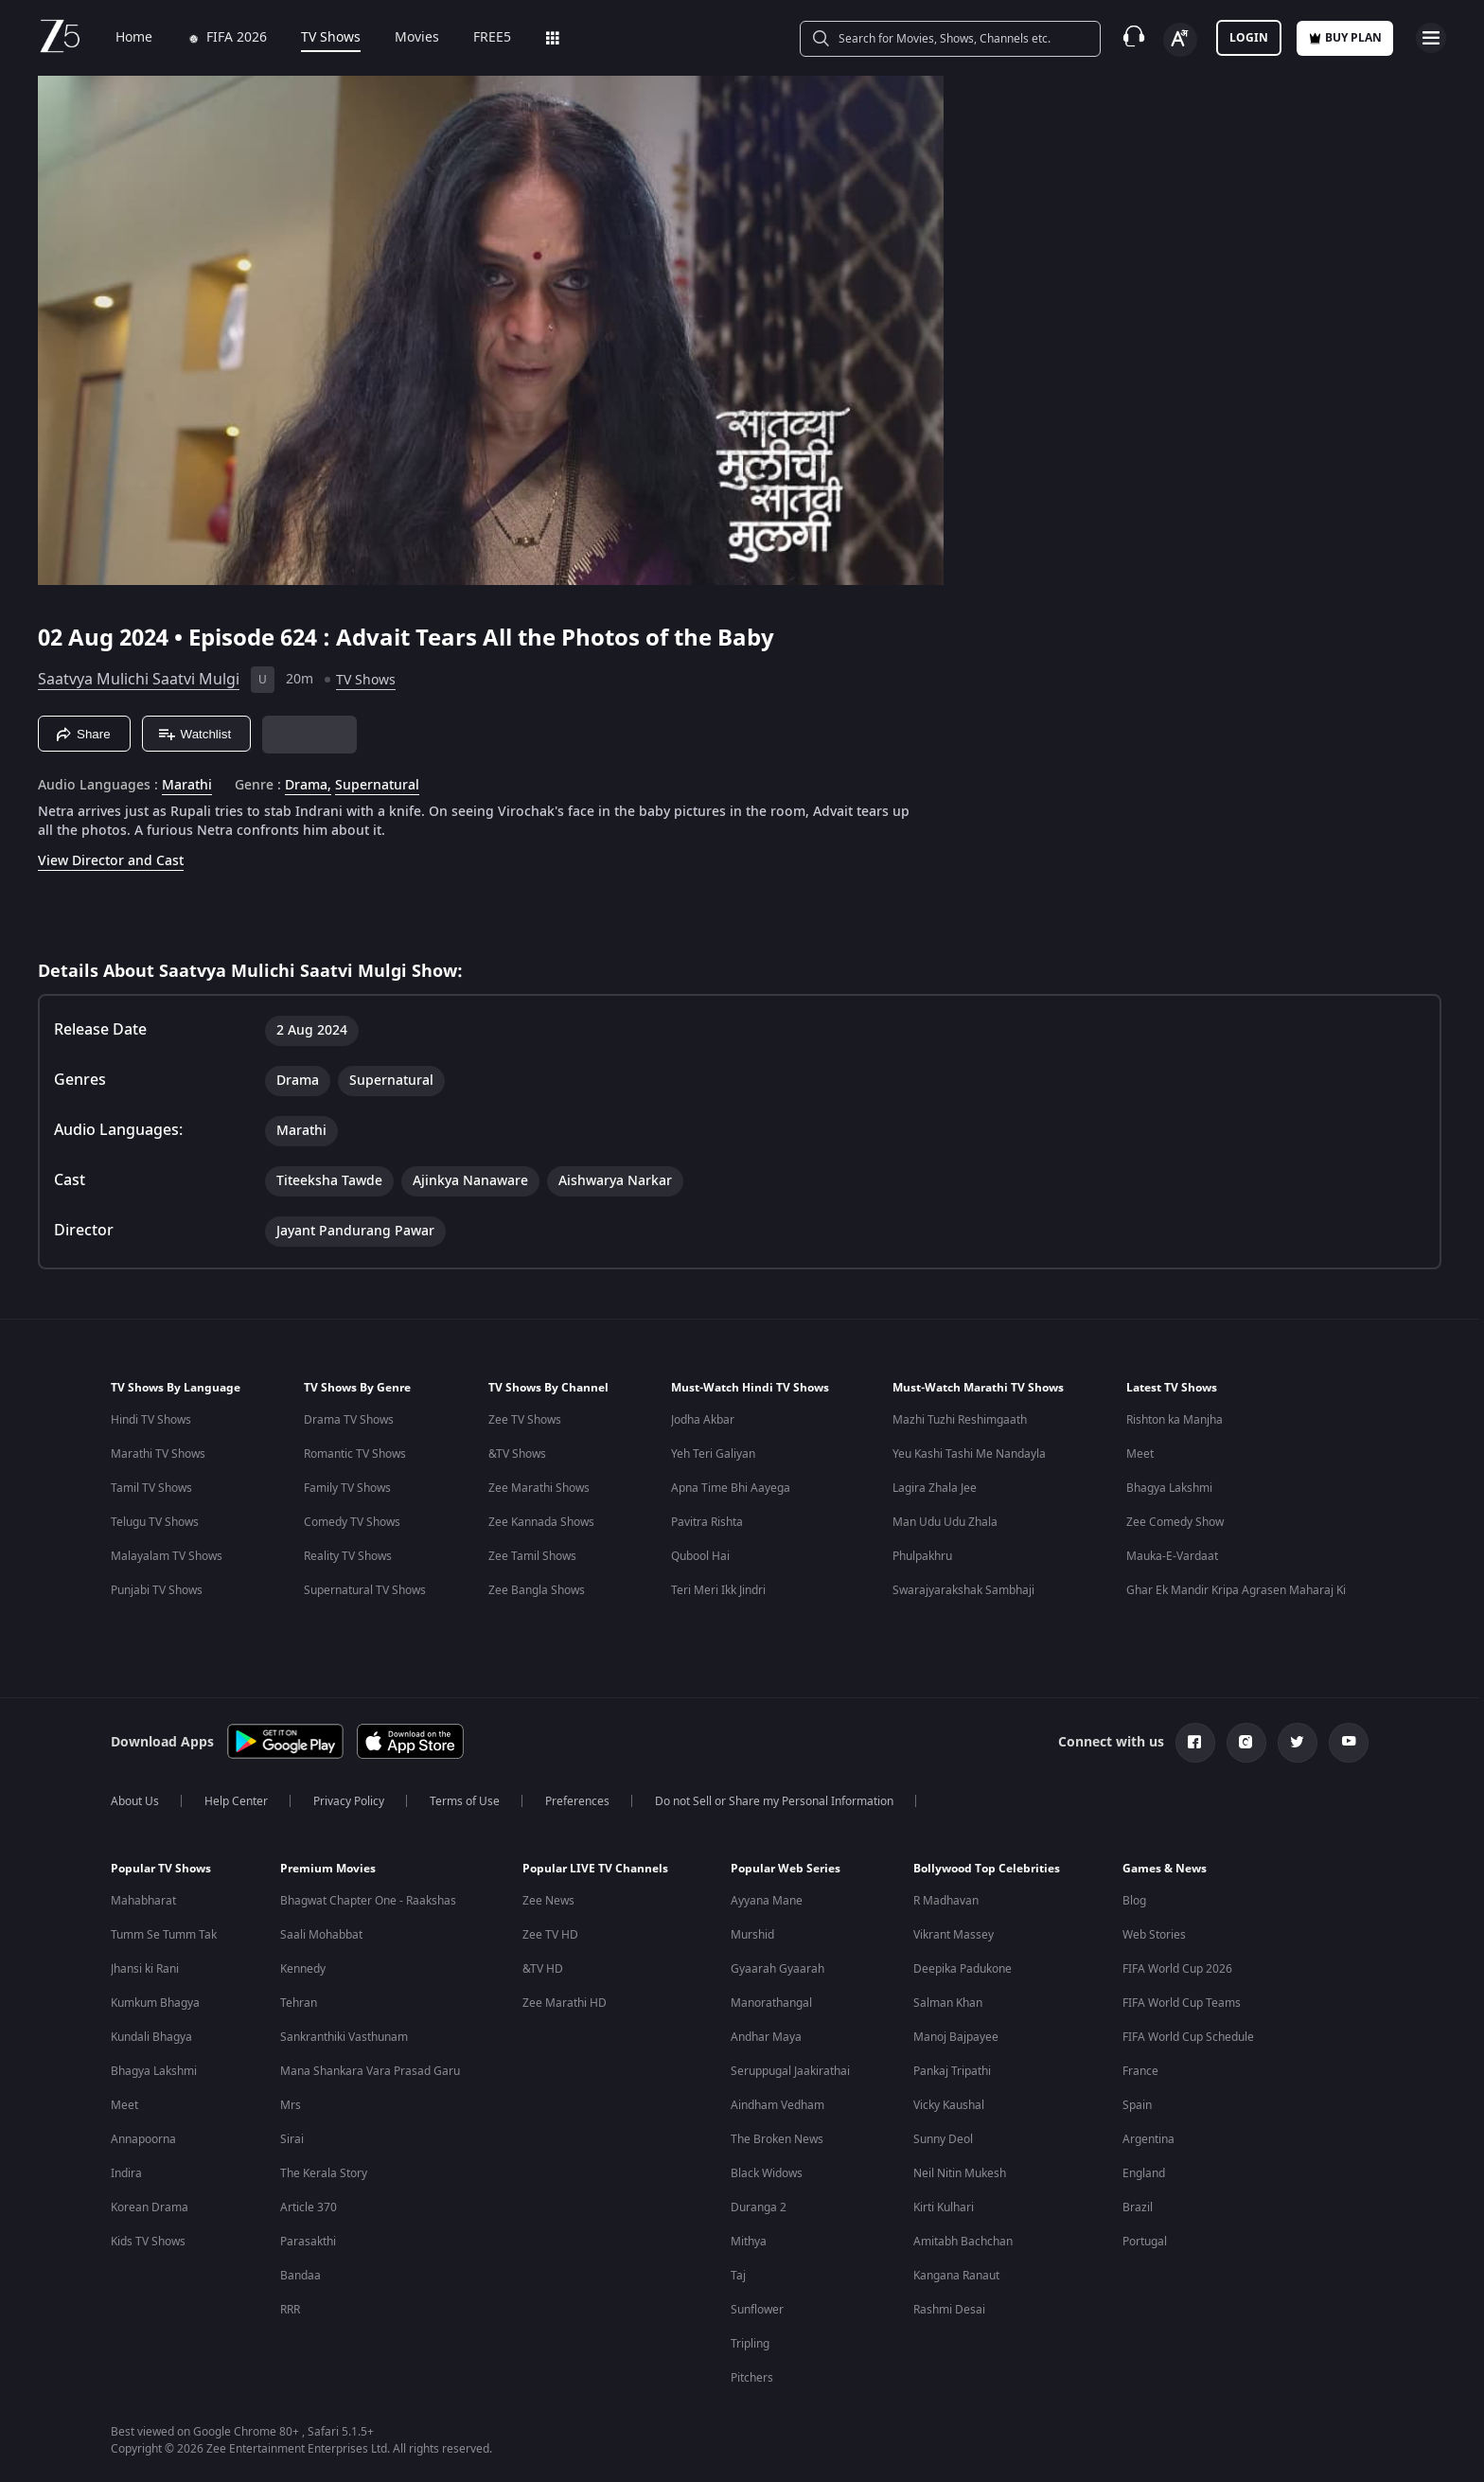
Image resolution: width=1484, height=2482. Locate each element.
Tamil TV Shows (151, 1488)
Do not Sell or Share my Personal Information (774, 1801)
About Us (135, 1801)
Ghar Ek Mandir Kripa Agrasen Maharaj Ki (1236, 1590)
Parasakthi (308, 2241)
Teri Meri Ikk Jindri (718, 1590)
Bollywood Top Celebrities (986, 1868)
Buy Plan (1345, 37)
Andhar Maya (766, 2037)
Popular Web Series (785, 1868)
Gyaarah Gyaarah (777, 1968)
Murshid (752, 1934)
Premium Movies (328, 1868)
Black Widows (767, 2173)
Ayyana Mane (767, 1900)
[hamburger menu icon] (1431, 38)
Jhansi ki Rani (145, 1968)
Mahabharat (143, 1900)
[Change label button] (1180, 40)
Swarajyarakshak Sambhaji (963, 1590)
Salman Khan (947, 2003)
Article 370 (308, 2207)
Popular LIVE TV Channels (595, 1868)
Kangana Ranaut (956, 2275)
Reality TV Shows (348, 1556)
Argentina (1148, 2139)
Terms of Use (465, 1801)
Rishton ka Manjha (1174, 1419)
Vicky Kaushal (948, 2105)
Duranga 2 (758, 2207)
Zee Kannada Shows (541, 1522)
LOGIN (1248, 37)
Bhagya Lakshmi (1169, 1488)
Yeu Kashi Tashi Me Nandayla (969, 1454)
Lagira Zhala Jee (934, 1488)
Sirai (292, 2139)
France (1140, 2071)
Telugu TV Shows (155, 1522)
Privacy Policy (348, 1801)
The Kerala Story (323, 2173)
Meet (1140, 1454)
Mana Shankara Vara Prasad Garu (370, 2071)
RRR (290, 2309)
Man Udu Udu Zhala (945, 1522)
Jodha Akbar (702, 1419)
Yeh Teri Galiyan (713, 1454)
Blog (1134, 1900)
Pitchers (752, 2377)
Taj (738, 2275)
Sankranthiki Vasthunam (344, 2037)
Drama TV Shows (349, 1419)
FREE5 (479, 37)
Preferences (577, 1801)
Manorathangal (771, 2003)
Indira (126, 2173)
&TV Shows (517, 1454)
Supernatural (377, 785)
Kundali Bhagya (151, 2037)
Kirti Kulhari (943, 2207)
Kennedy (303, 1968)
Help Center (236, 1801)
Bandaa (300, 2275)
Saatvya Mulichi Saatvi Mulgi (138, 679)
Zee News (548, 1900)
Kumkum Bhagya (155, 2003)
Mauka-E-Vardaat (1172, 1556)
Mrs (290, 2105)
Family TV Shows (347, 1488)
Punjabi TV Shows (157, 1590)
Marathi (187, 785)
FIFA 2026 (213, 37)
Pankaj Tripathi (952, 2071)
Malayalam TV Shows (166, 1556)
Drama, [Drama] (308, 785)
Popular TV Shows (161, 1868)
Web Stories (1154, 1934)
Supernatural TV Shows (365, 1590)
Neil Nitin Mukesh (959, 2173)
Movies (403, 37)
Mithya (749, 2241)
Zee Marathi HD (564, 2003)
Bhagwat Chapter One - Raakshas (368, 1900)
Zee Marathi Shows (539, 1488)
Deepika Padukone (962, 1968)
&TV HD (542, 1968)
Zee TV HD (550, 1934)
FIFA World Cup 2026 (1177, 1968)
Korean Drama (149, 2207)
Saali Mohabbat (321, 1934)
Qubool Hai (700, 1556)
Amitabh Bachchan (963, 2241)
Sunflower (757, 2309)
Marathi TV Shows (158, 1454)
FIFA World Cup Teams (1181, 2003)
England (1143, 2173)
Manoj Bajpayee (955, 2037)
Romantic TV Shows (355, 1454)
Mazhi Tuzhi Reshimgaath (959, 1419)
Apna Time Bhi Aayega (730, 1488)
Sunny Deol (943, 2139)
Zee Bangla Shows (536, 1590)
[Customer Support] (1134, 38)
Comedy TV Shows (352, 1522)
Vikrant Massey (953, 1934)
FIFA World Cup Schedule (1188, 2037)
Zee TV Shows (524, 1419)
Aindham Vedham (777, 2105)
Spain (1137, 2105)
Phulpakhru (922, 1556)
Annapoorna (143, 2139)
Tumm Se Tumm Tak (164, 1934)
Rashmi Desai (949, 2309)
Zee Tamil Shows (532, 1556)
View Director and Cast (111, 861)
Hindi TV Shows (151, 1419)
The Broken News (777, 2139)
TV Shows (317, 37)
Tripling (750, 2343)
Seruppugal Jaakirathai (790, 2071)
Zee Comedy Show (1175, 1522)
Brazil (1137, 2207)
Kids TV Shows (148, 2241)
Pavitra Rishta (707, 1522)
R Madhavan (946, 1900)
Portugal (1144, 2241)
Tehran (298, 2003)
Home (120, 37)
